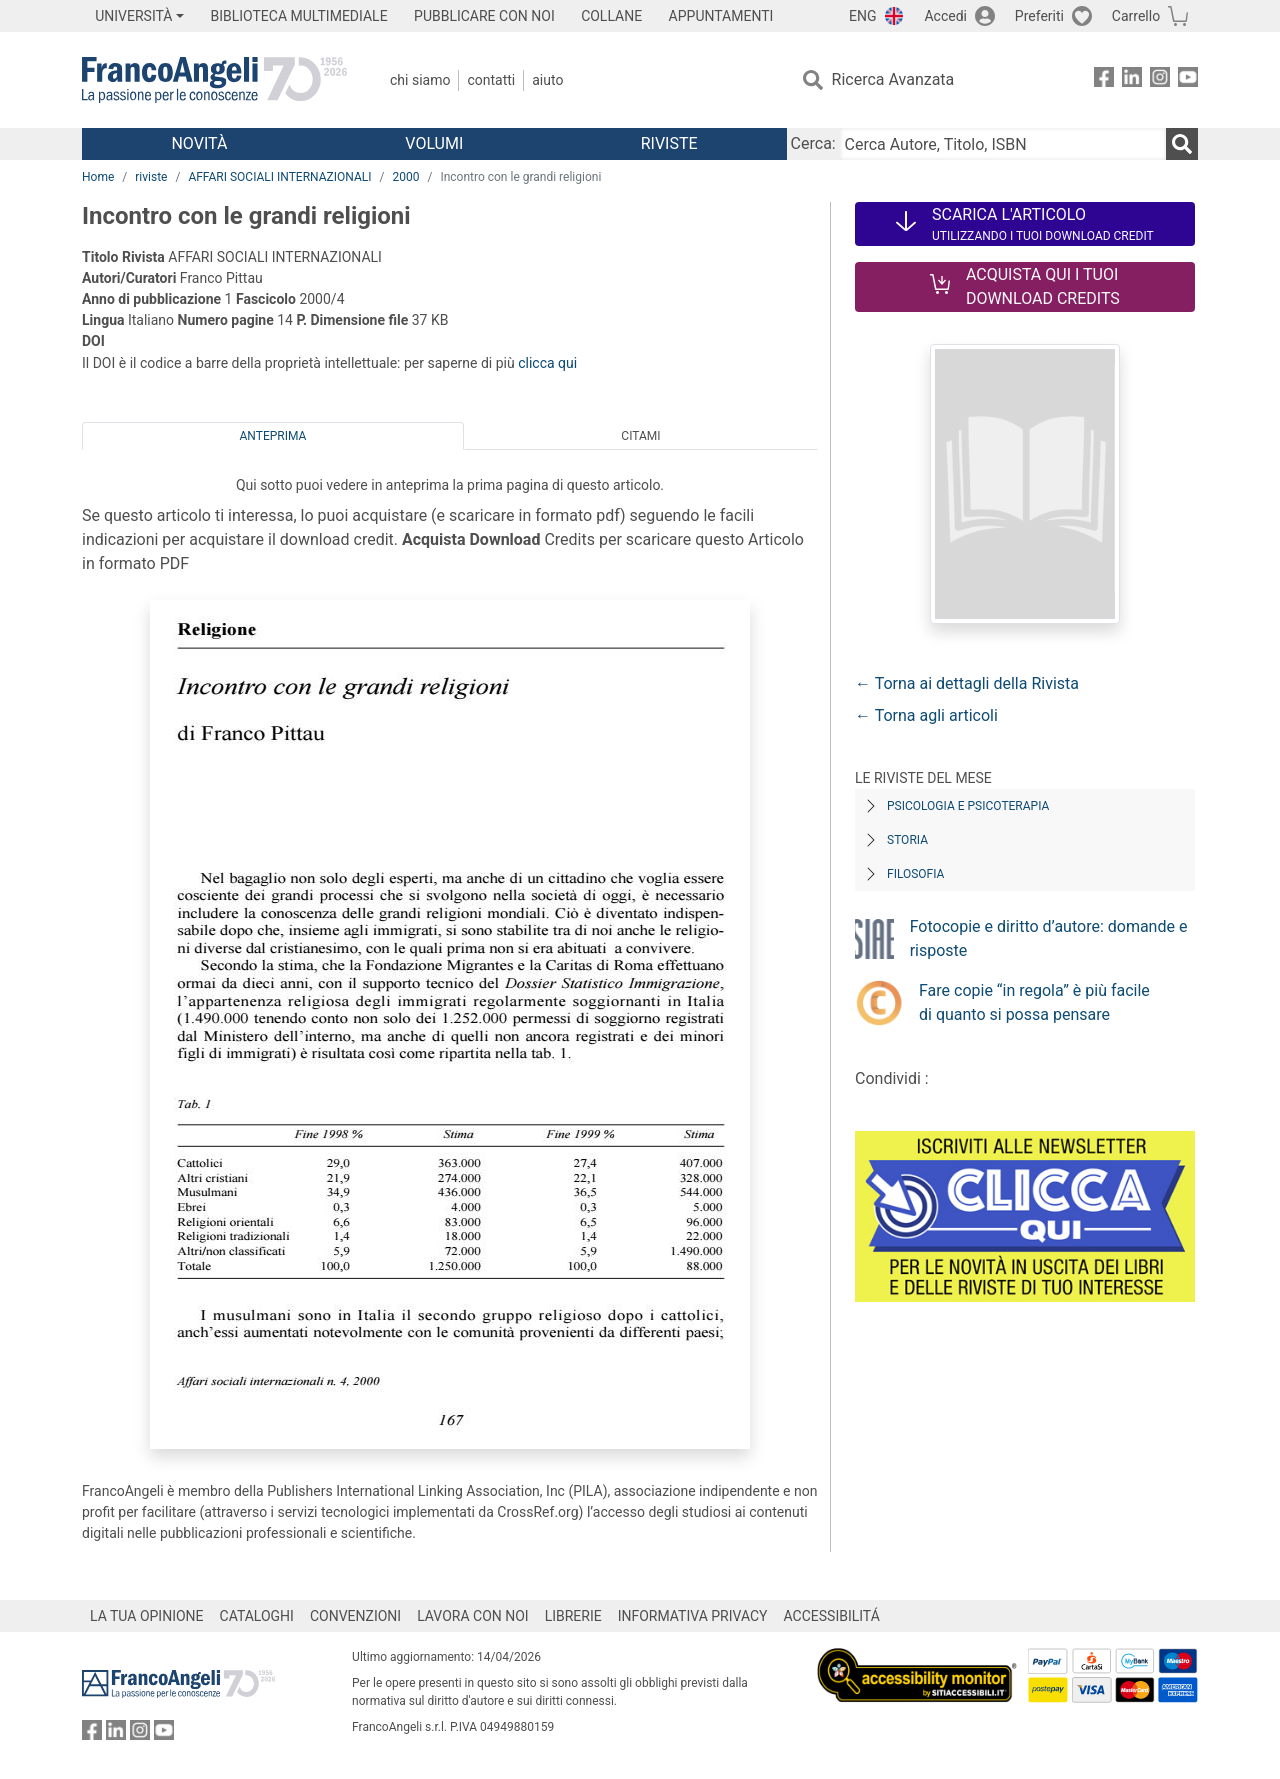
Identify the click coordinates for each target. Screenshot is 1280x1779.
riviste (151, 177)
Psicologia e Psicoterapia (968, 806)
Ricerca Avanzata (893, 79)
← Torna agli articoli (926, 715)
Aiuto (547, 80)
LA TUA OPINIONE (147, 1616)
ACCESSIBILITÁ (832, 1616)
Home (98, 177)
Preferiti (1039, 16)
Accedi (945, 16)
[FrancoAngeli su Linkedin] (1132, 80)
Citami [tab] (640, 436)
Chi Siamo (420, 80)
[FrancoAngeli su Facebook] (1104, 80)
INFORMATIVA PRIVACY (693, 1616)
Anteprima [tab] (273, 436)
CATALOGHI (257, 1616)
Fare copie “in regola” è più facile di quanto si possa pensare (1034, 1002)
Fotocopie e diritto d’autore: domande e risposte (1049, 938)
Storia (907, 840)
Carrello (1136, 16)
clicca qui (547, 363)
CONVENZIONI (355, 1616)
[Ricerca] (1182, 144)
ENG (862, 16)
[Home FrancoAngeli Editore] (214, 80)
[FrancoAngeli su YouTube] (1188, 80)
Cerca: (813, 143)
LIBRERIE (573, 1616)
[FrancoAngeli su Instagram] (1160, 80)
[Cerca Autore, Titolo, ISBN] (1003, 144)
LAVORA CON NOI (473, 1616)
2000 (405, 177)
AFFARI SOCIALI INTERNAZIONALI (279, 177)
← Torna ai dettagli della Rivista (967, 683)
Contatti (491, 80)
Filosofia (915, 874)
